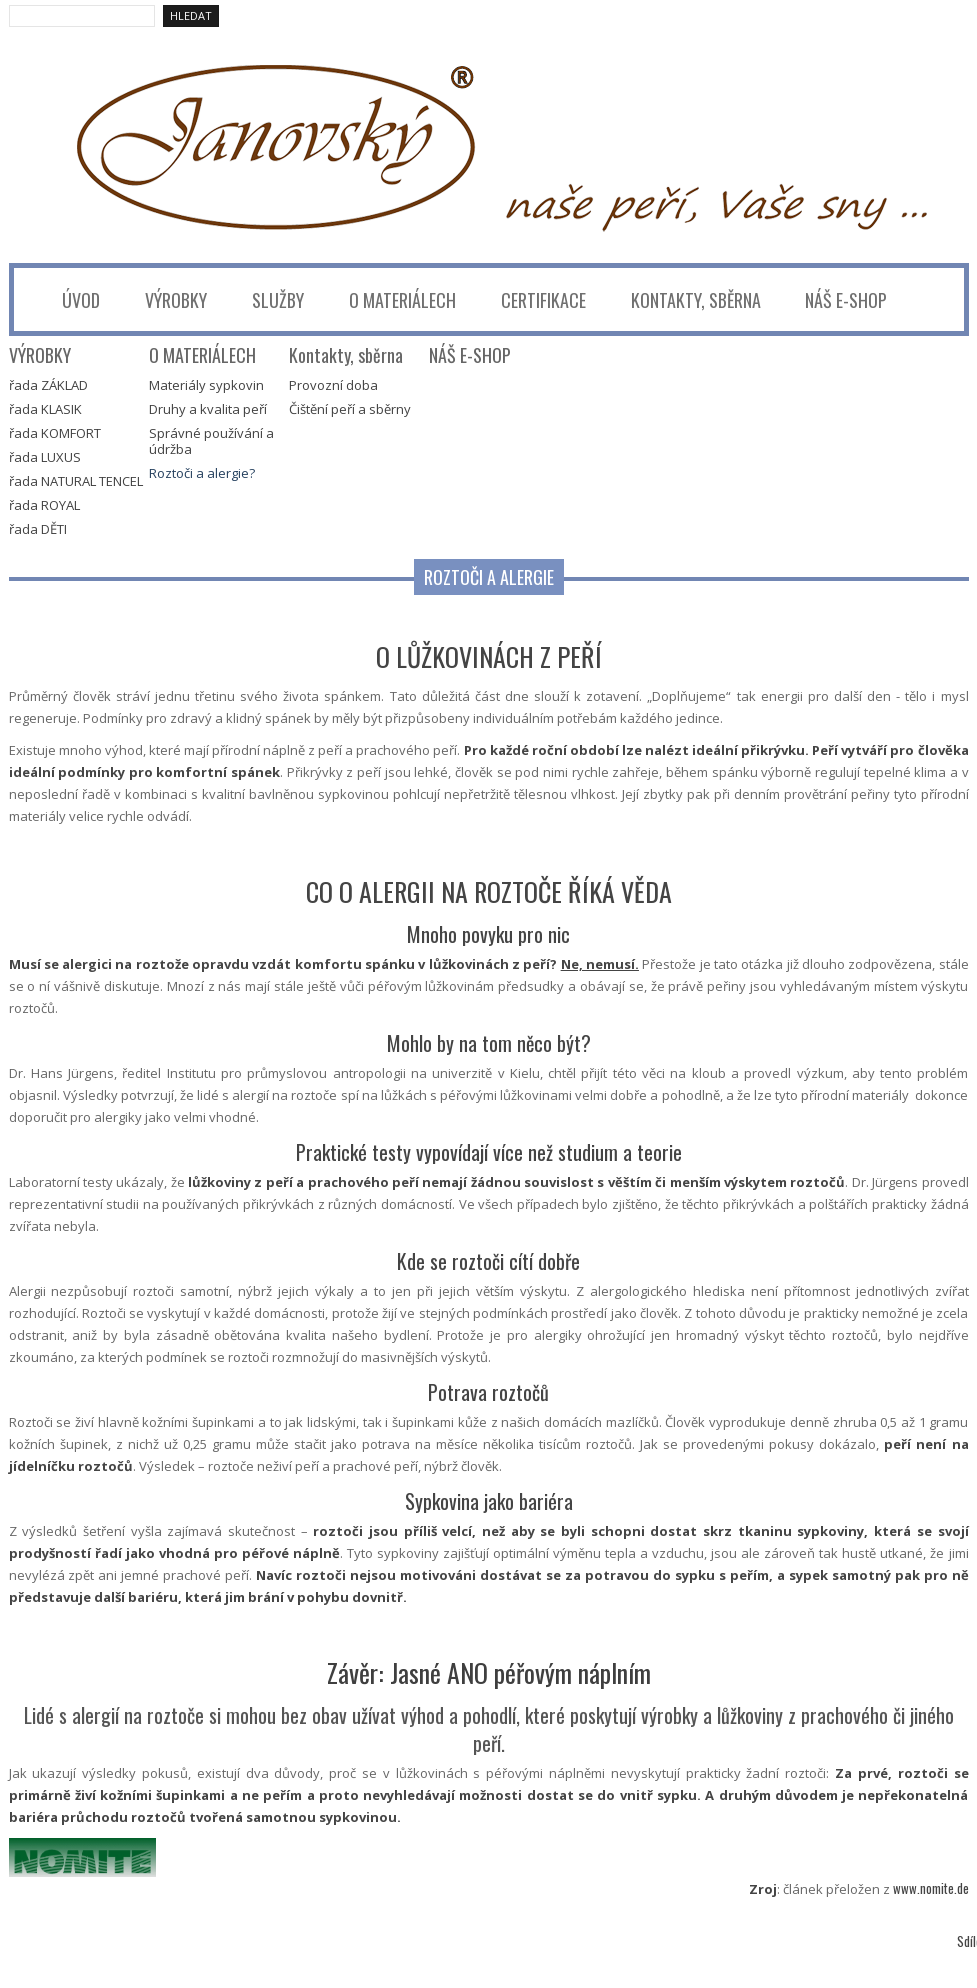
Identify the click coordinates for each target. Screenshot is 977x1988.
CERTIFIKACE (543, 300)
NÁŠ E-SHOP (846, 300)
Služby (278, 300)
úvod (81, 300)
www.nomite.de (931, 1888)
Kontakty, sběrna (696, 300)
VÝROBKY (176, 300)
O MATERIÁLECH (402, 300)
